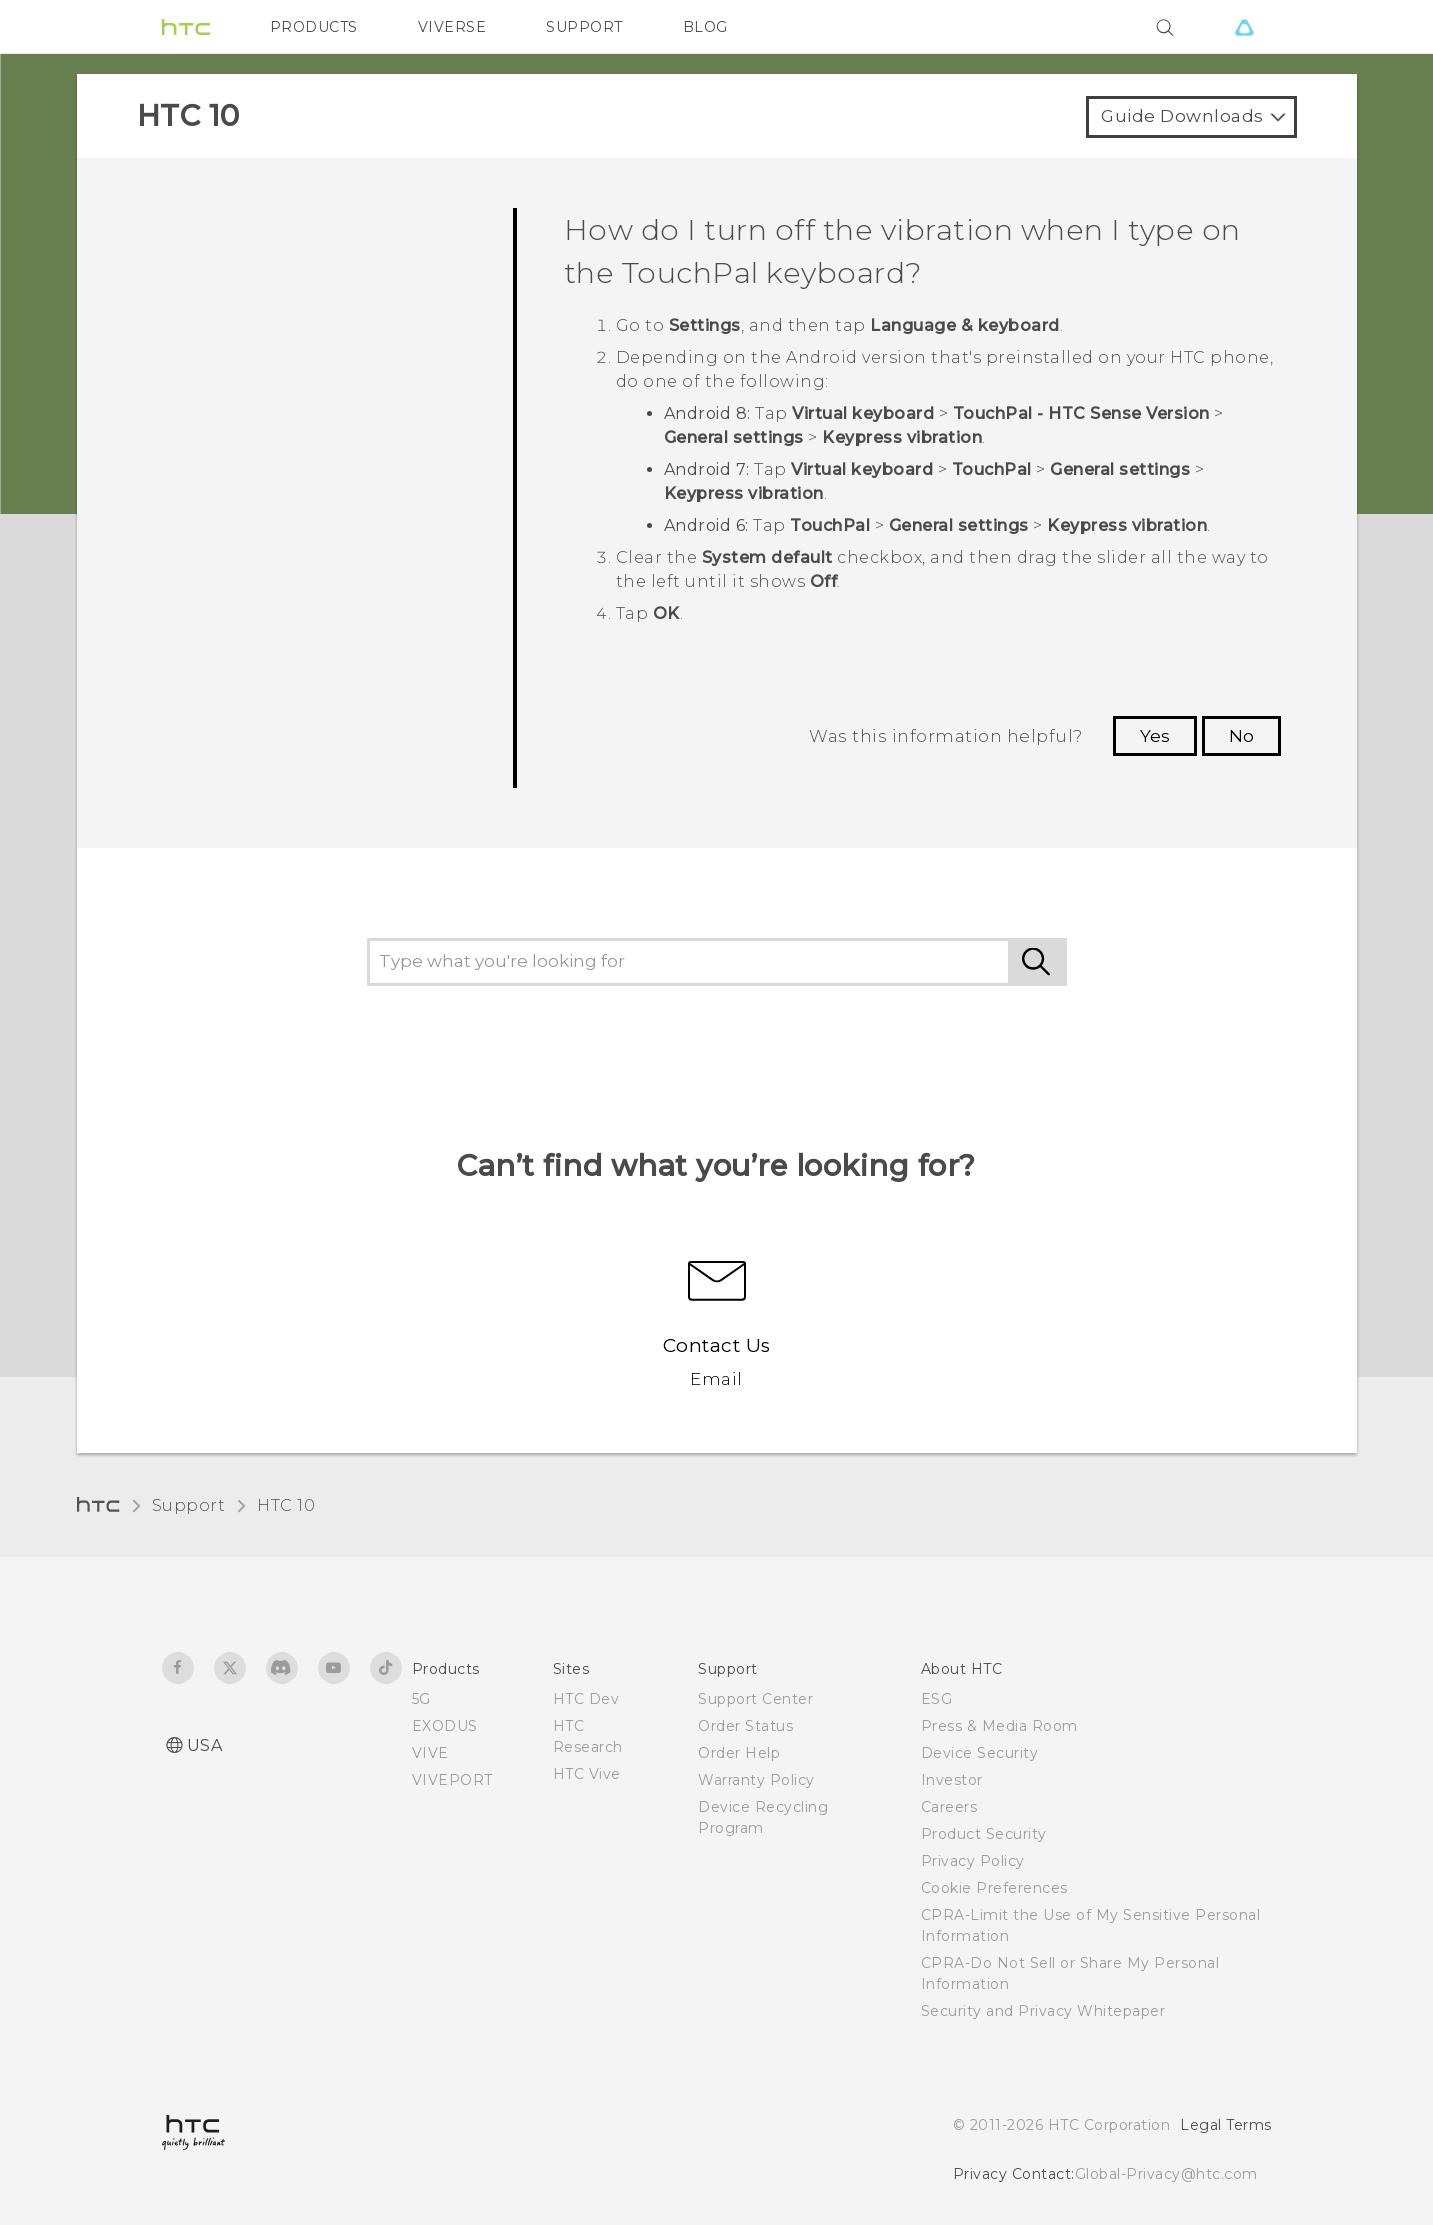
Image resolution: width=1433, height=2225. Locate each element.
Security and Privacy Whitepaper (1043, 2011)
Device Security (980, 1753)
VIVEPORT (452, 1780)
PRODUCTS (314, 27)
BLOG (705, 27)
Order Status (745, 1726)
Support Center (755, 1699)
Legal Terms (1226, 2125)
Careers (949, 1807)
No (1241, 736)
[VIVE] (1245, 27)
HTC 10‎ (286, 1505)
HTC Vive (587, 1774)
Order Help (739, 1753)
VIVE (430, 1753)
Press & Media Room (999, 1726)
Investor (952, 1780)
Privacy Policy (973, 1861)
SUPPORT (584, 27)
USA (205, 1745)
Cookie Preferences (994, 1888)
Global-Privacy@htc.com (1166, 2174)
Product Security (984, 1834)
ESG (937, 1699)
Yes (1155, 736)
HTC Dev (586, 1699)
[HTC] (186, 27)
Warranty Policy (756, 1780)
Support (189, 1505)
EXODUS (445, 1726)
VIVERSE (452, 27)
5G (421, 1699)
